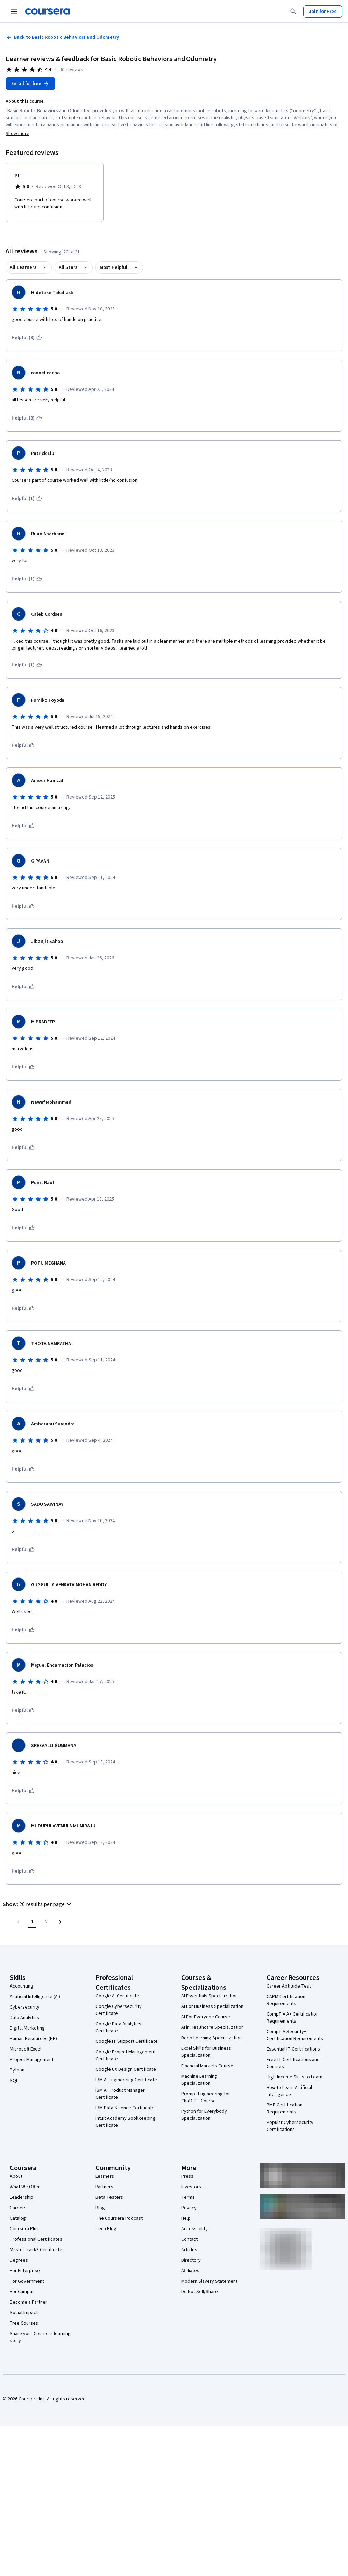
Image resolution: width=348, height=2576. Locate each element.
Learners (104, 2176)
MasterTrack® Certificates (37, 2249)
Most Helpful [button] (114, 267)
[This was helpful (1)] (27, 498)
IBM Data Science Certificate (125, 2107)
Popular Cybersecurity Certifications (290, 2126)
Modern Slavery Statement (209, 2281)
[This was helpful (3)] (27, 337)
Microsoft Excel (25, 2049)
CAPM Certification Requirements (286, 2000)
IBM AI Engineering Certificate (126, 2079)
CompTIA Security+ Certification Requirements (295, 2035)
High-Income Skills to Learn (294, 2077)
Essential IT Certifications (293, 2049)
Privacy (189, 2207)
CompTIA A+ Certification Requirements (293, 2018)
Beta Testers (109, 2197)
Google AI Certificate (117, 1995)
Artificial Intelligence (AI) (35, 1996)
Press (187, 2176)
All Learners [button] (23, 267)
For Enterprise (25, 2270)
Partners (104, 2186)
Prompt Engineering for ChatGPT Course (205, 2097)
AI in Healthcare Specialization (212, 2027)
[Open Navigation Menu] (14, 11)
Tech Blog (105, 2228)
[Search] (293, 11)
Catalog (18, 2218)
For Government (27, 2281)
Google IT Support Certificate (126, 2041)
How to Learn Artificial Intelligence (289, 2091)
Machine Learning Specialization (199, 2080)
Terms (188, 2197)
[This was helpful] (23, 745)
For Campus (22, 2291)
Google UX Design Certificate (125, 2069)
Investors (191, 2186)
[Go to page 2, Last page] (46, 1922)
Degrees (19, 2260)
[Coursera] (47, 11)
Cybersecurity (25, 2007)
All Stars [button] (68, 267)
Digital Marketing (27, 2028)
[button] (38, 1904)
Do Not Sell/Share (199, 2291)
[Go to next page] (60, 1922)
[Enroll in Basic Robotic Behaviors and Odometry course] (30, 83)
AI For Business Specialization (212, 2006)
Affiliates (190, 2270)
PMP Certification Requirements (285, 2109)
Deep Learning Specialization (211, 2037)
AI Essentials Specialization (209, 1995)
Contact (189, 2239)
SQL (14, 2080)
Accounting (21, 1986)
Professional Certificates (36, 2239)
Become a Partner (28, 2302)
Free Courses (24, 2323)
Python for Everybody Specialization (204, 2115)
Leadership (21, 2197)
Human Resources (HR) (33, 2038)
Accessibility (194, 2228)
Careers (18, 2207)
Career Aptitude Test (289, 1986)
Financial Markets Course (207, 2065)
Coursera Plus (24, 2228)
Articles (189, 2249)
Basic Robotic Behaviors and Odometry (159, 59)
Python (17, 2070)
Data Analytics (24, 2017)
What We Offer (25, 2186)
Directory (191, 2260)
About (16, 2176)
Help (186, 2218)
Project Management (32, 2059)
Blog (100, 2207)
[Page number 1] (32, 1922)
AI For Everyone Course (205, 2016)
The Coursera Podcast (119, 2218)
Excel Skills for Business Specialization (206, 2052)
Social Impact (24, 2312)
